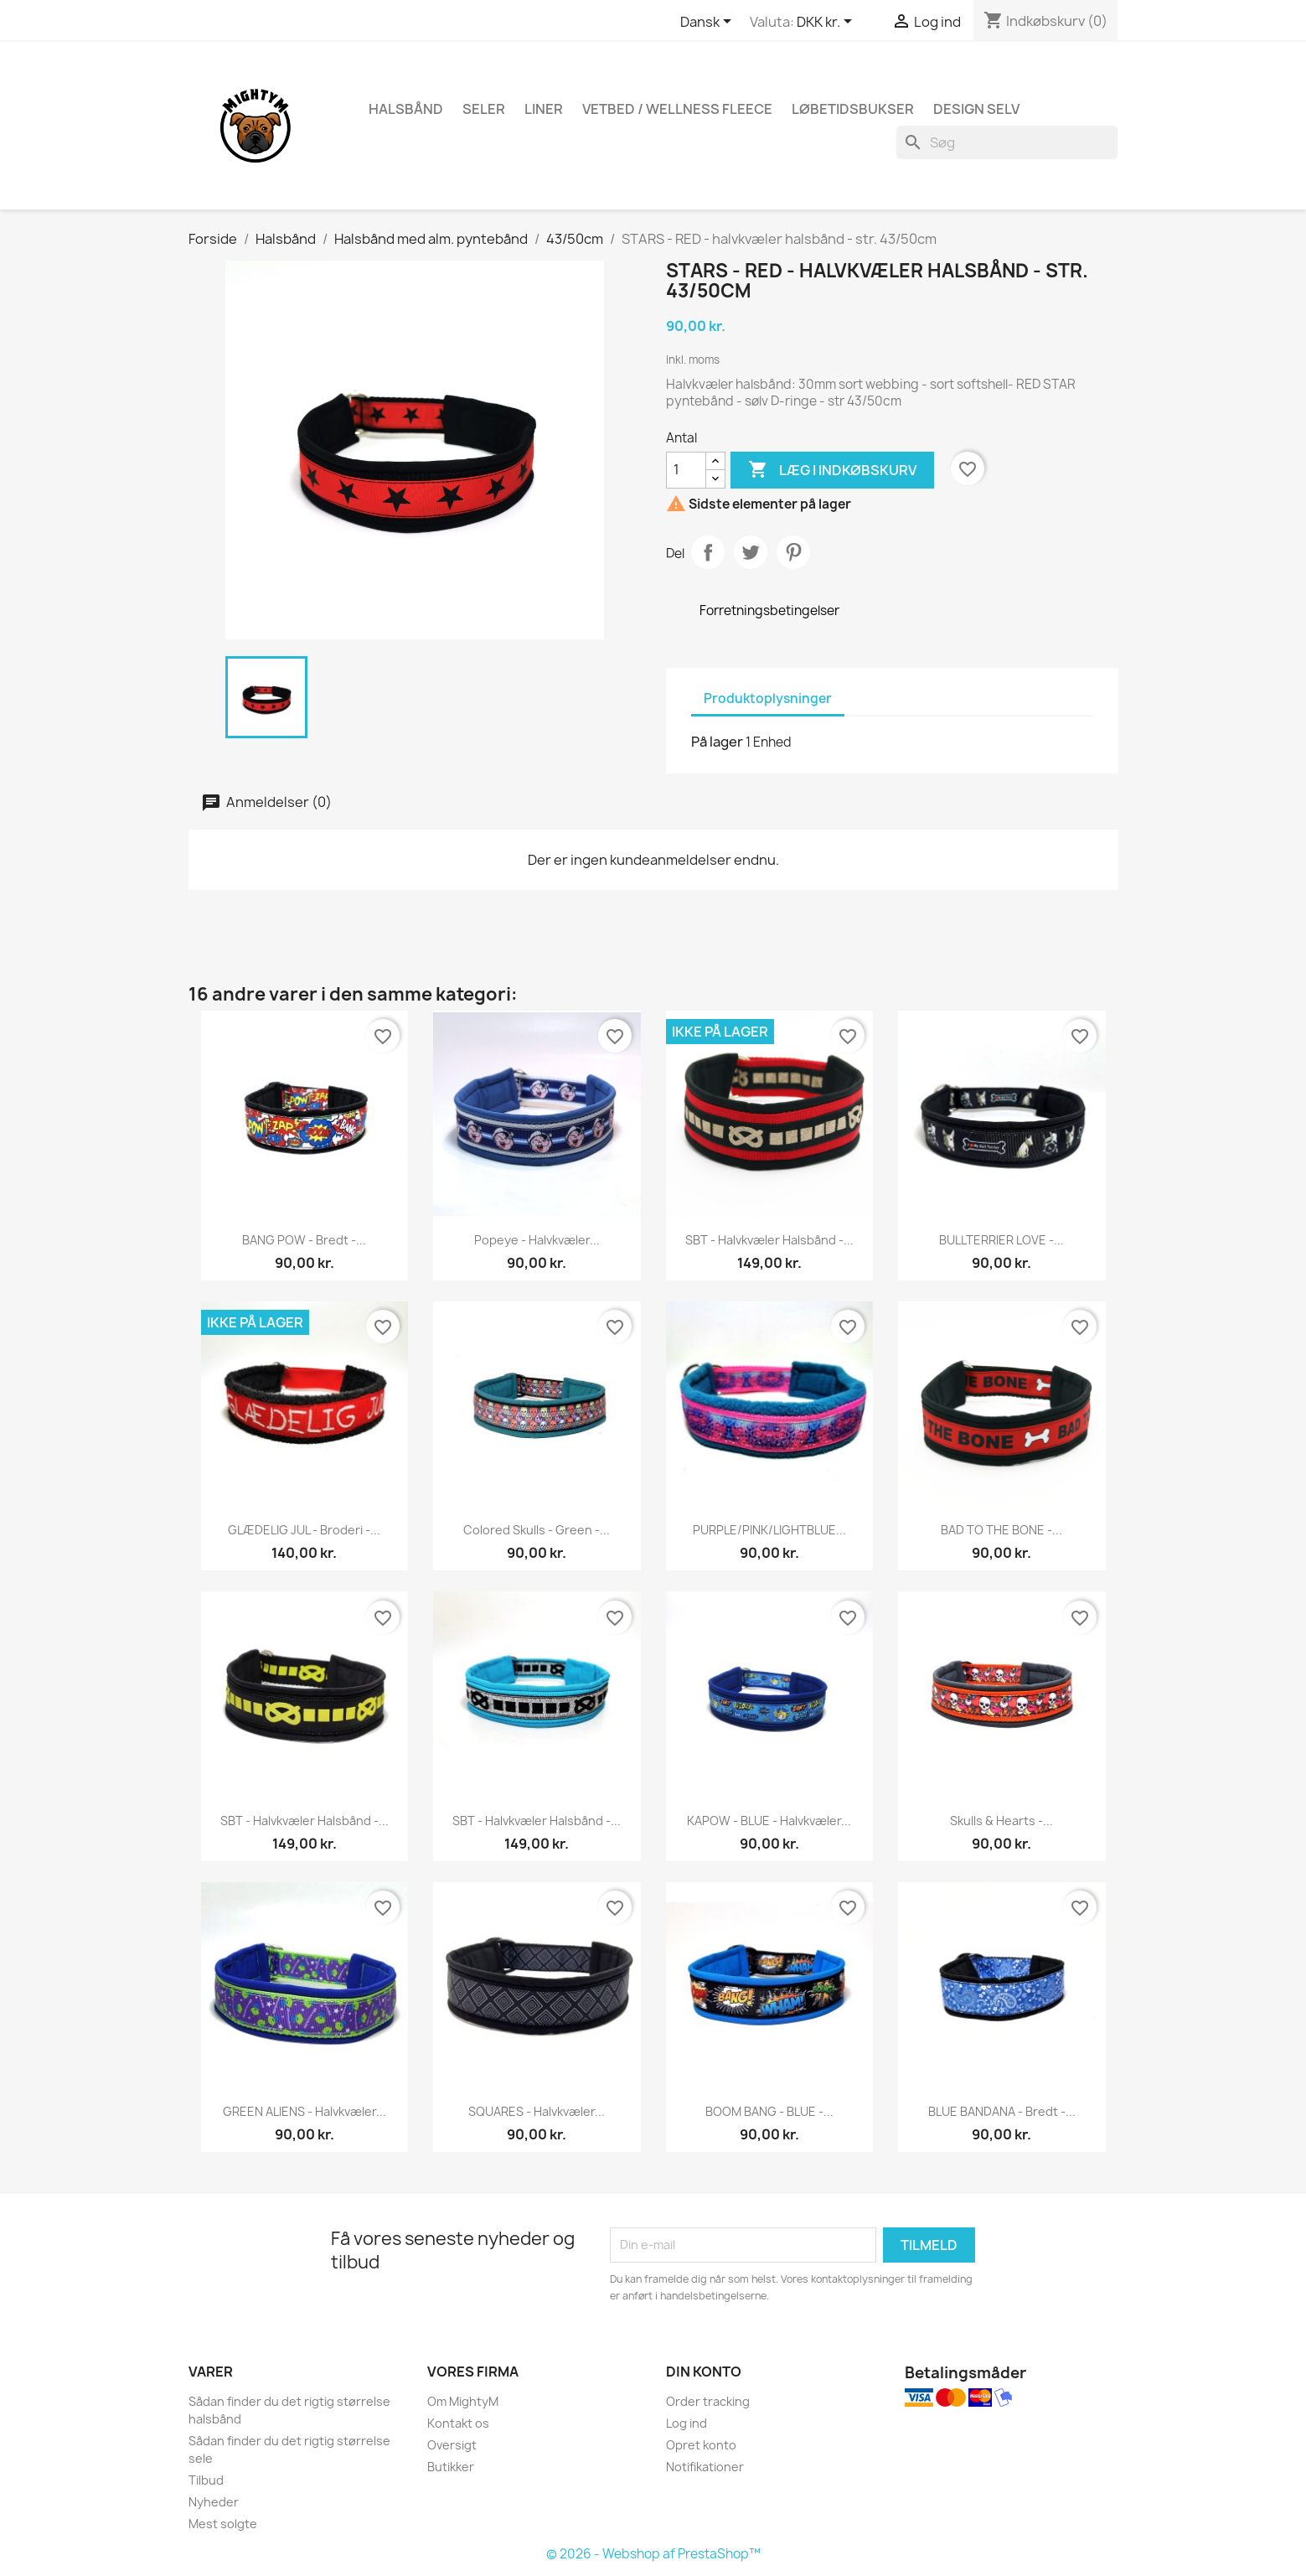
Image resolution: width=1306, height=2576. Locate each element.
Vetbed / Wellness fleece (677, 109)
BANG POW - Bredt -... (304, 1240)
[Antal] (686, 470)
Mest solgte (222, 2524)
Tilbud (206, 2480)
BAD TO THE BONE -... (1001, 1530)
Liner (543, 109)
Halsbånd (406, 109)
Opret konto (701, 2445)
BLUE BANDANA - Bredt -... (1002, 2111)
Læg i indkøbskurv (832, 470)
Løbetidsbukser (853, 109)
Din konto (703, 2371)
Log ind (686, 2423)
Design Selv (976, 109)
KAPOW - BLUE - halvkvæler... (769, 1821)
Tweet (750, 552)
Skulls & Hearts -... (1001, 1821)
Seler (483, 109)
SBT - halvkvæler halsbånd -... (769, 1240)
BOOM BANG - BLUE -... (769, 2111)
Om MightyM (462, 2401)
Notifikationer (705, 2467)
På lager (717, 741)
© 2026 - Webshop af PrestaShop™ (653, 2554)
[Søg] (1007, 142)
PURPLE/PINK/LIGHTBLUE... (769, 1530)
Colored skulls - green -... (536, 1530)
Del (708, 552)
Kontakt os (458, 2423)
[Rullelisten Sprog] (708, 23)
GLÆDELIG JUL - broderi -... (304, 1530)
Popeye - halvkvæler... (537, 1240)
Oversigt (452, 2445)
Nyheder (213, 2502)
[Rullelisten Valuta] (827, 23)
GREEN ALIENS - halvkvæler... (304, 2111)
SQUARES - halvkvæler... (536, 2111)
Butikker (450, 2467)
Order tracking (708, 2401)
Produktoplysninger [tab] (768, 698)
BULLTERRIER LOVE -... (1001, 1240)
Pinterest (793, 552)
